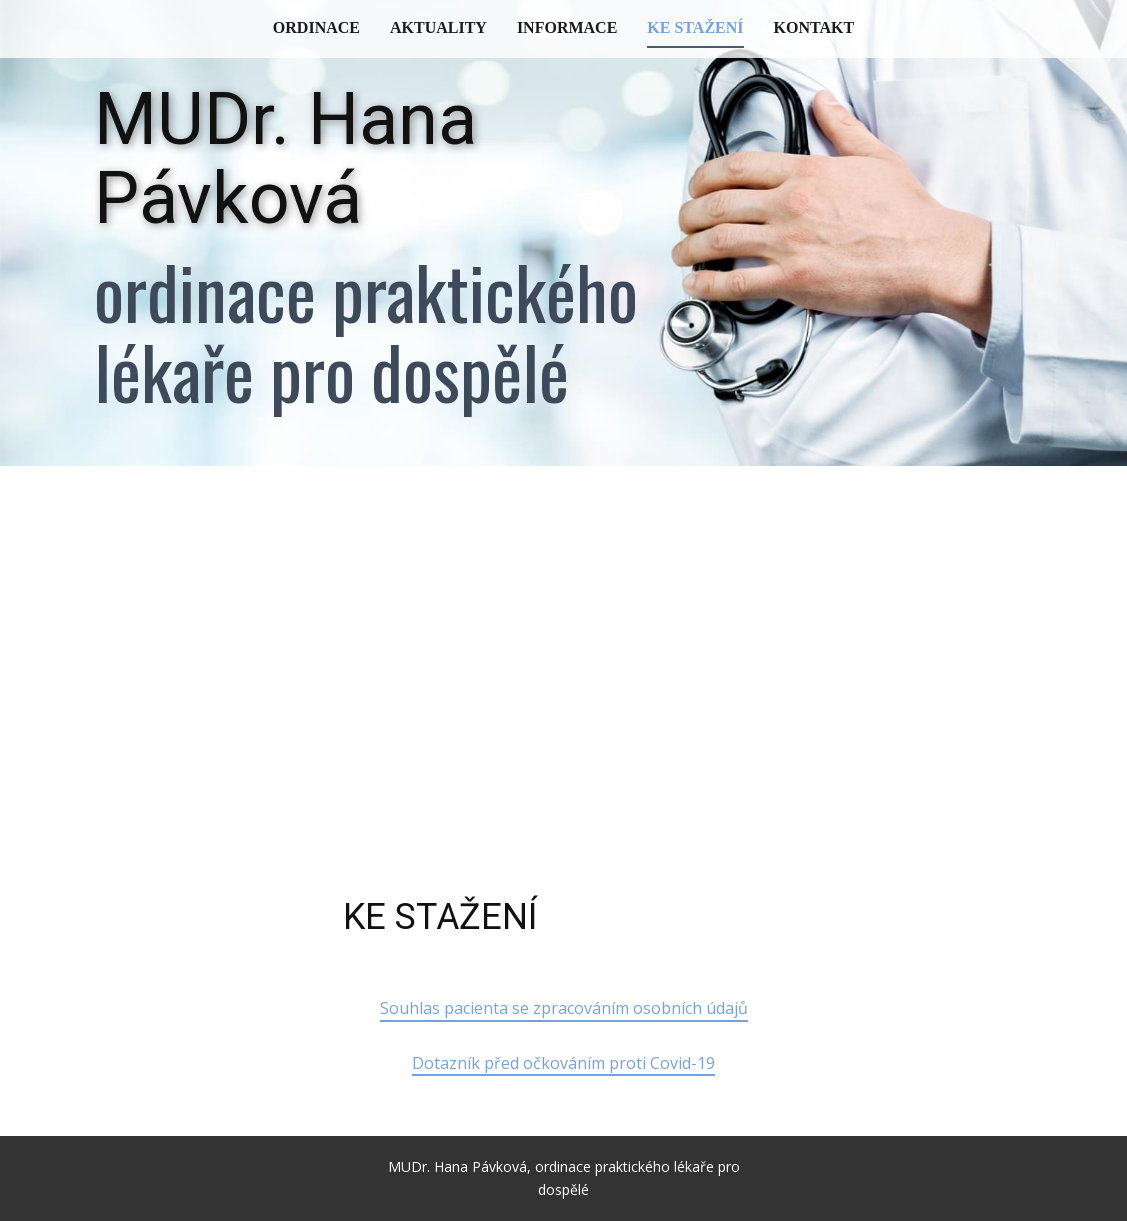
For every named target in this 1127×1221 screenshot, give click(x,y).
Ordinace (316, 27)
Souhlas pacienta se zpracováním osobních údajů (564, 1008)
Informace (567, 27)
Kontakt (814, 27)
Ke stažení (695, 27)
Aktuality (438, 27)
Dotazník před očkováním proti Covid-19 (563, 1063)
